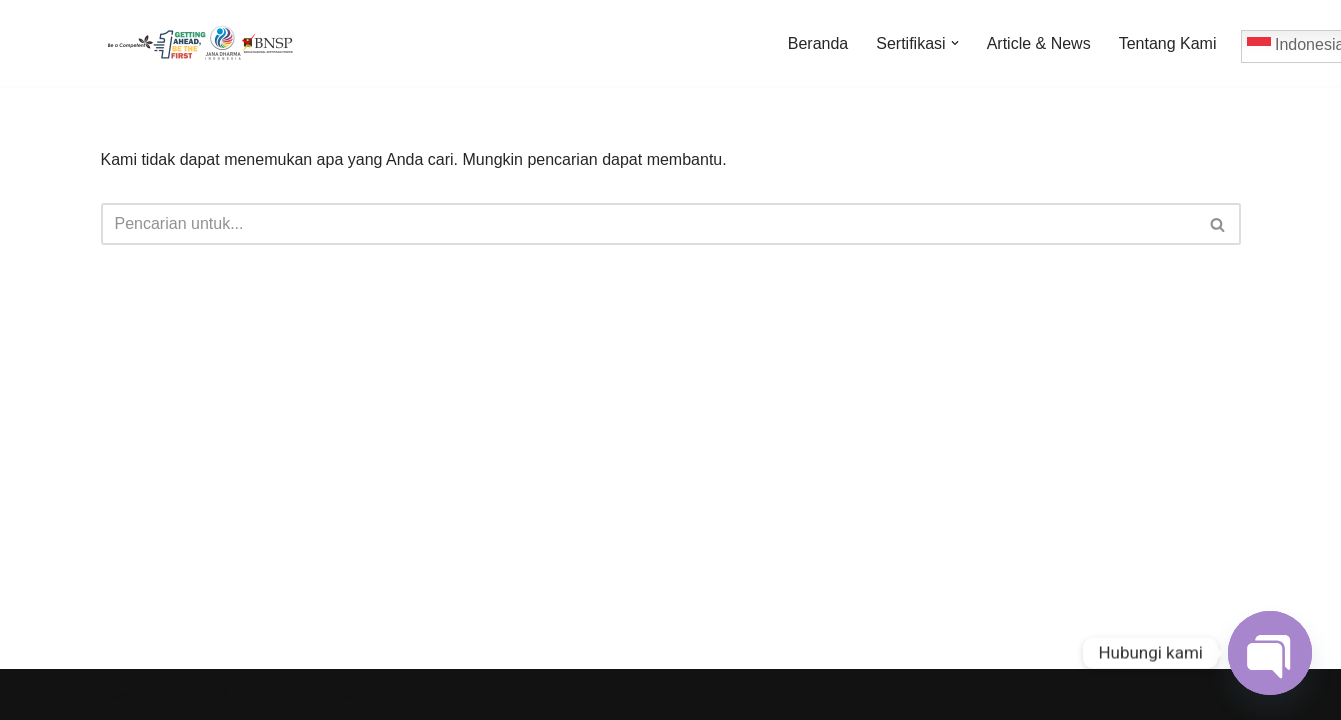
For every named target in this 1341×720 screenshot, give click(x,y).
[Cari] (648, 224)
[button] (955, 43)
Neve (119, 694)
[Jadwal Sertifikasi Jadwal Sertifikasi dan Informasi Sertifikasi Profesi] (201, 43)
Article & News (1039, 43)
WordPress (328, 694)
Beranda (818, 43)
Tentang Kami (1168, 43)
